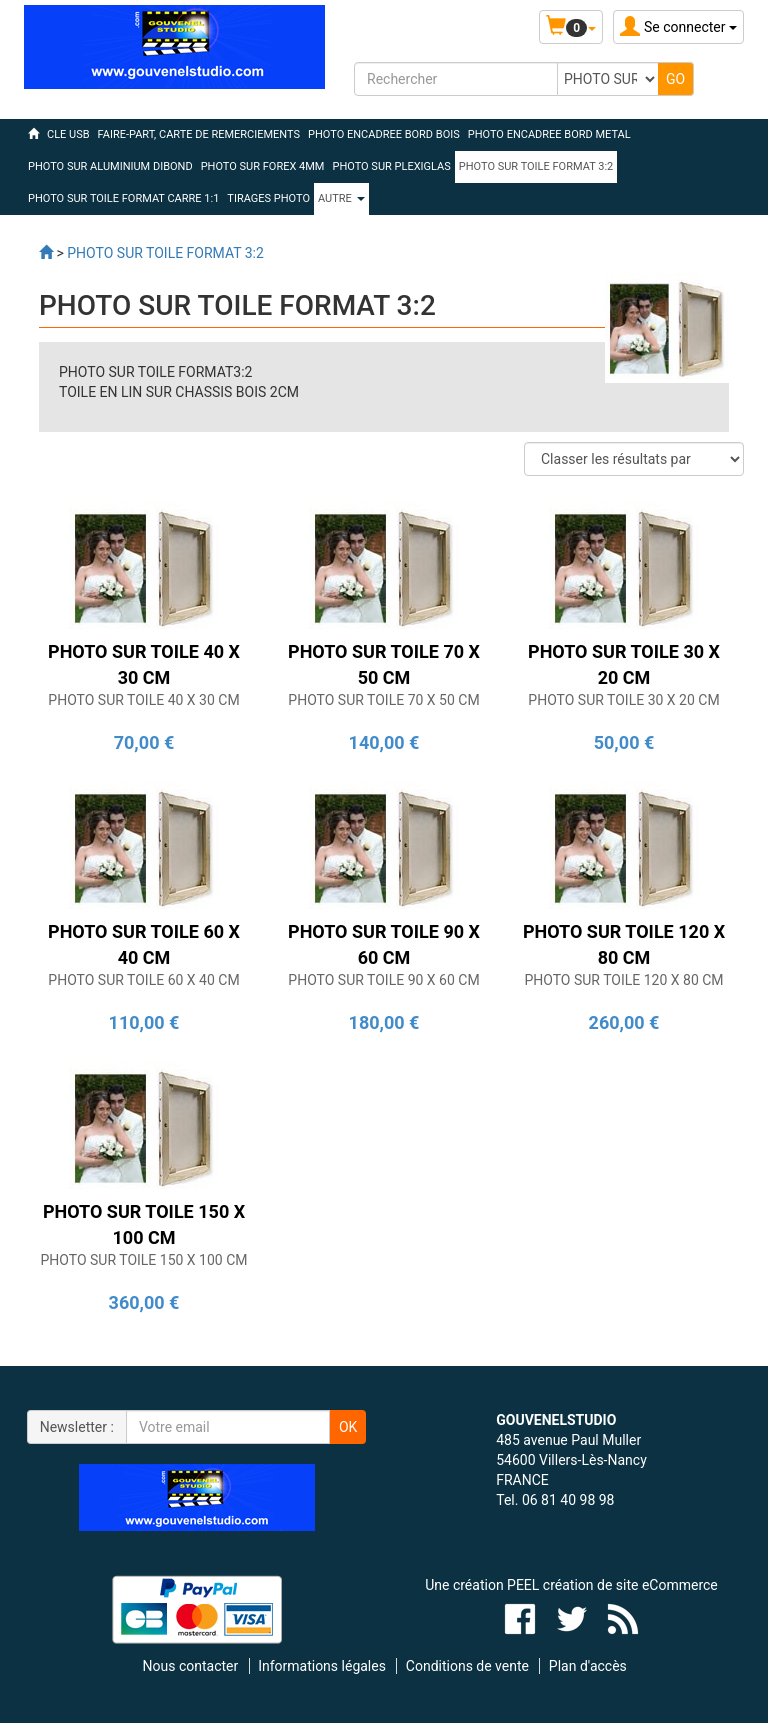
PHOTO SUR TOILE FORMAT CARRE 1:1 (123, 198)
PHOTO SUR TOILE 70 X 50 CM (383, 700)
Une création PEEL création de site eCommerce (571, 1585)
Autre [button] (341, 198)
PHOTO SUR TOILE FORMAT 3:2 (536, 166)
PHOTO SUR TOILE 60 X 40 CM (143, 980)
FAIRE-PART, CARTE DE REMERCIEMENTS (199, 134)
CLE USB (68, 134)
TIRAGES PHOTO (268, 198)
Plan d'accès (588, 1666)
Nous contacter (191, 1666)
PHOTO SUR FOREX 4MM (263, 166)
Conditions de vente (467, 1666)
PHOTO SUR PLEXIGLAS (391, 166)
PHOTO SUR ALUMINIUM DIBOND (110, 166)
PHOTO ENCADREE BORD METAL (549, 134)
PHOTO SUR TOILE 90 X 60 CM (383, 980)
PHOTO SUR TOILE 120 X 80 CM (623, 980)
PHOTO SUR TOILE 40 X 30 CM (143, 700)
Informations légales (322, 1666)
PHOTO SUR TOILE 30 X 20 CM (623, 700)
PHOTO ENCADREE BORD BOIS (384, 134)
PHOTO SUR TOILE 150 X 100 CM (143, 1260)
